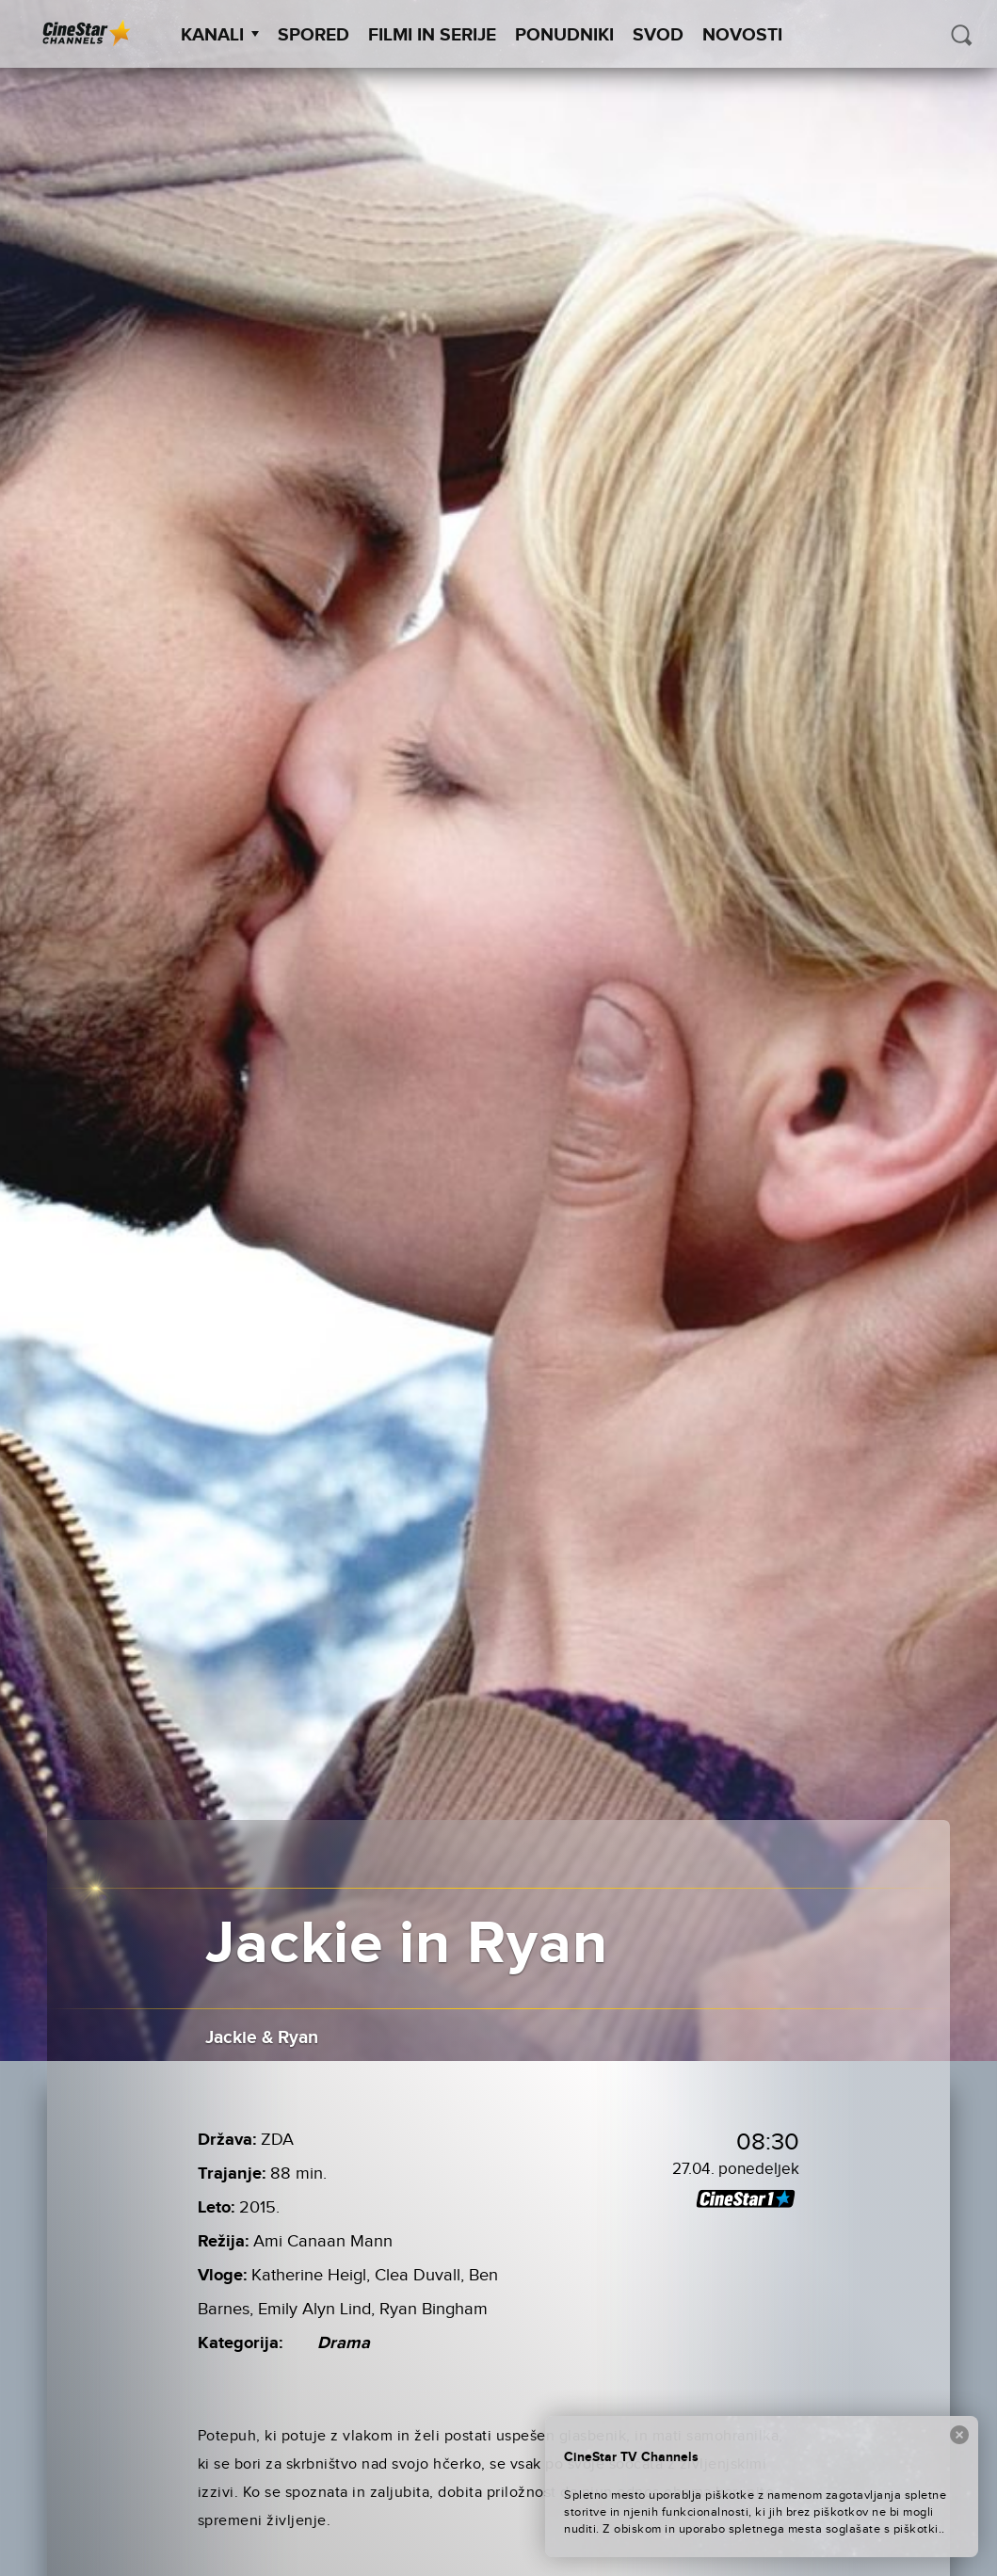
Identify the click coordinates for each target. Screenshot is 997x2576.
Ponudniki (564, 35)
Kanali (220, 35)
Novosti (742, 35)
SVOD (658, 35)
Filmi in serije (432, 35)
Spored (313, 35)
